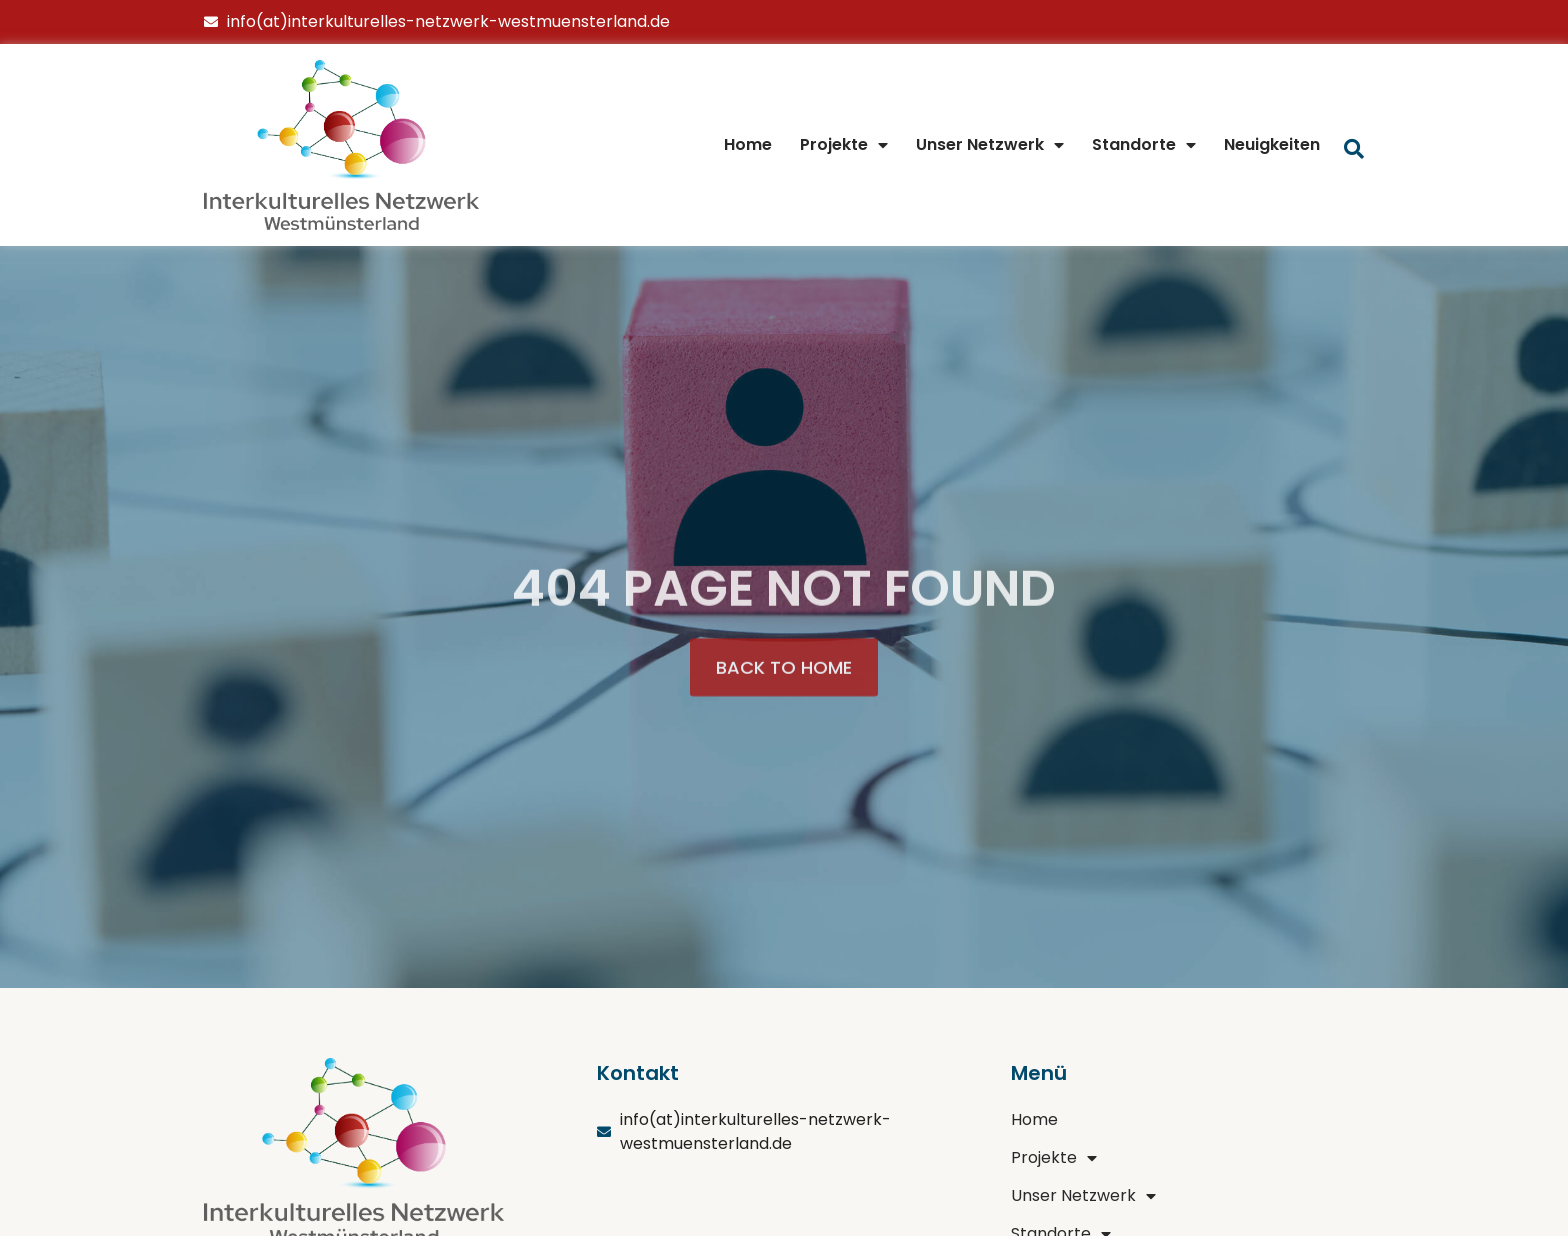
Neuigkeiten (1272, 144)
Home (748, 144)
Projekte (844, 145)
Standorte (1144, 145)
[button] (784, 691)
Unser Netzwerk (990, 145)
